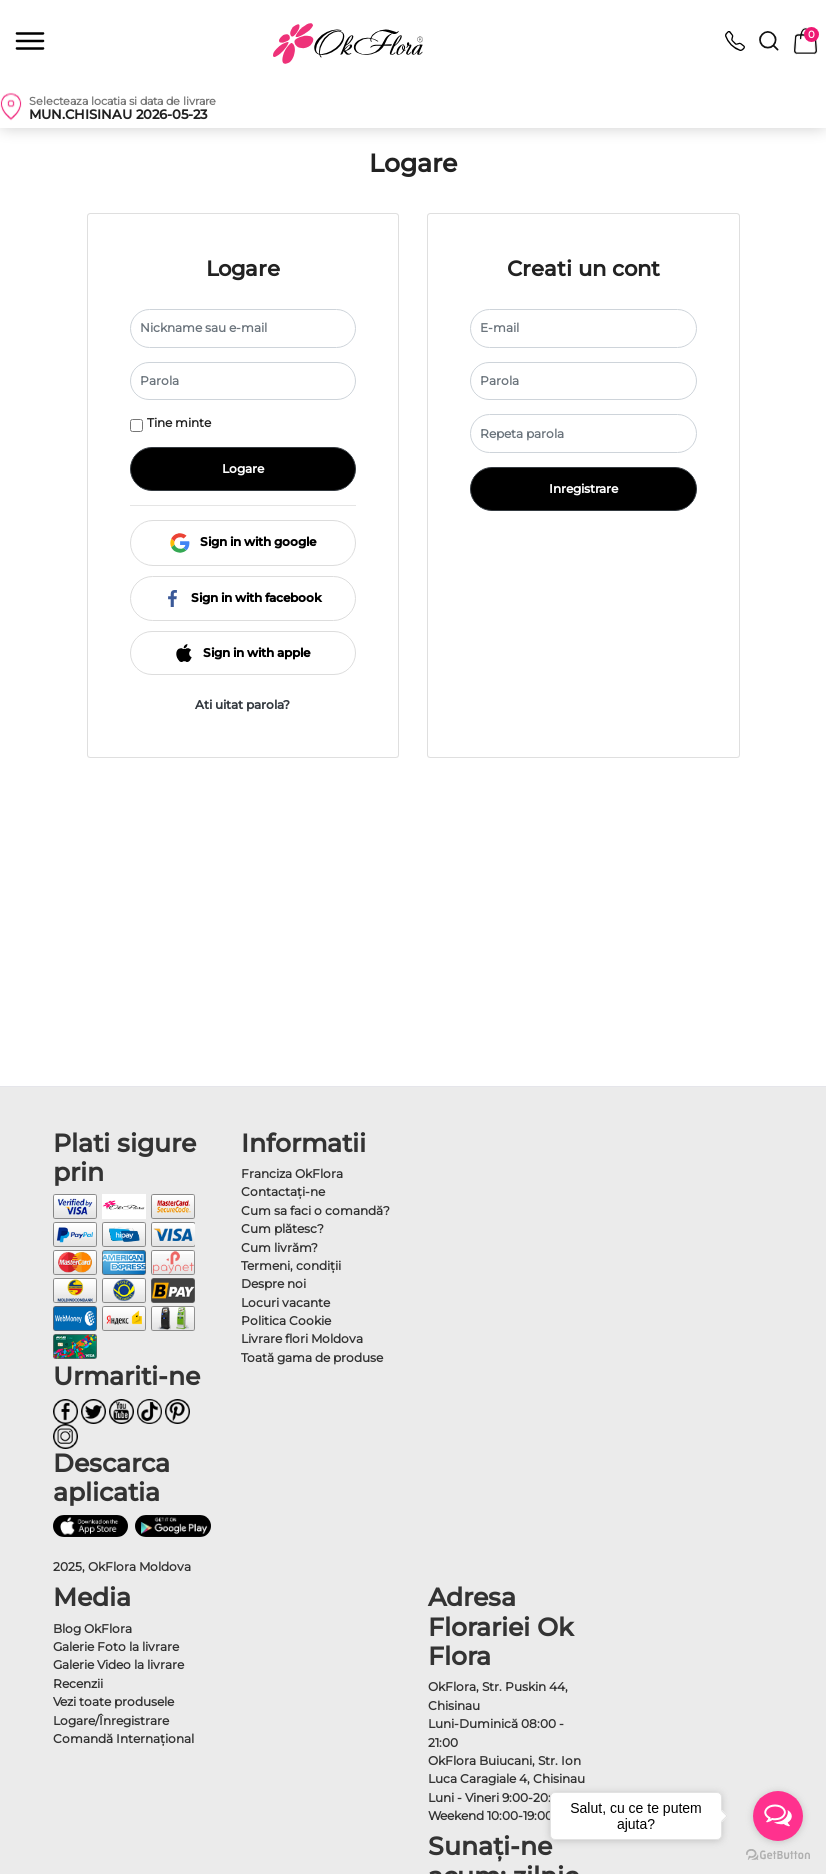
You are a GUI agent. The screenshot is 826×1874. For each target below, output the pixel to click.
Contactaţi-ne (283, 1191)
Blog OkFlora (92, 1628)
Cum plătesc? (282, 1228)
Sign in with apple (242, 652)
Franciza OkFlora (292, 1173)
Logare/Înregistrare (111, 1720)
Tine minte (179, 422)
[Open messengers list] (778, 1816)
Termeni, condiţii (291, 1265)
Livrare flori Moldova (302, 1338)
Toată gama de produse (312, 1357)
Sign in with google (243, 541)
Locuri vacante (285, 1302)
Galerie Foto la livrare (116, 1646)
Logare (243, 468)
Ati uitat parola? (242, 704)
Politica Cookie (286, 1320)
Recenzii (78, 1683)
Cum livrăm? (279, 1247)
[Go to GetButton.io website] (778, 1854)
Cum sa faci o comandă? (315, 1210)
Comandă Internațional (123, 1738)
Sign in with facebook (243, 597)
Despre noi (273, 1283)
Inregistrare (583, 488)
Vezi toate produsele (113, 1701)
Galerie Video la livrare (118, 1664)
